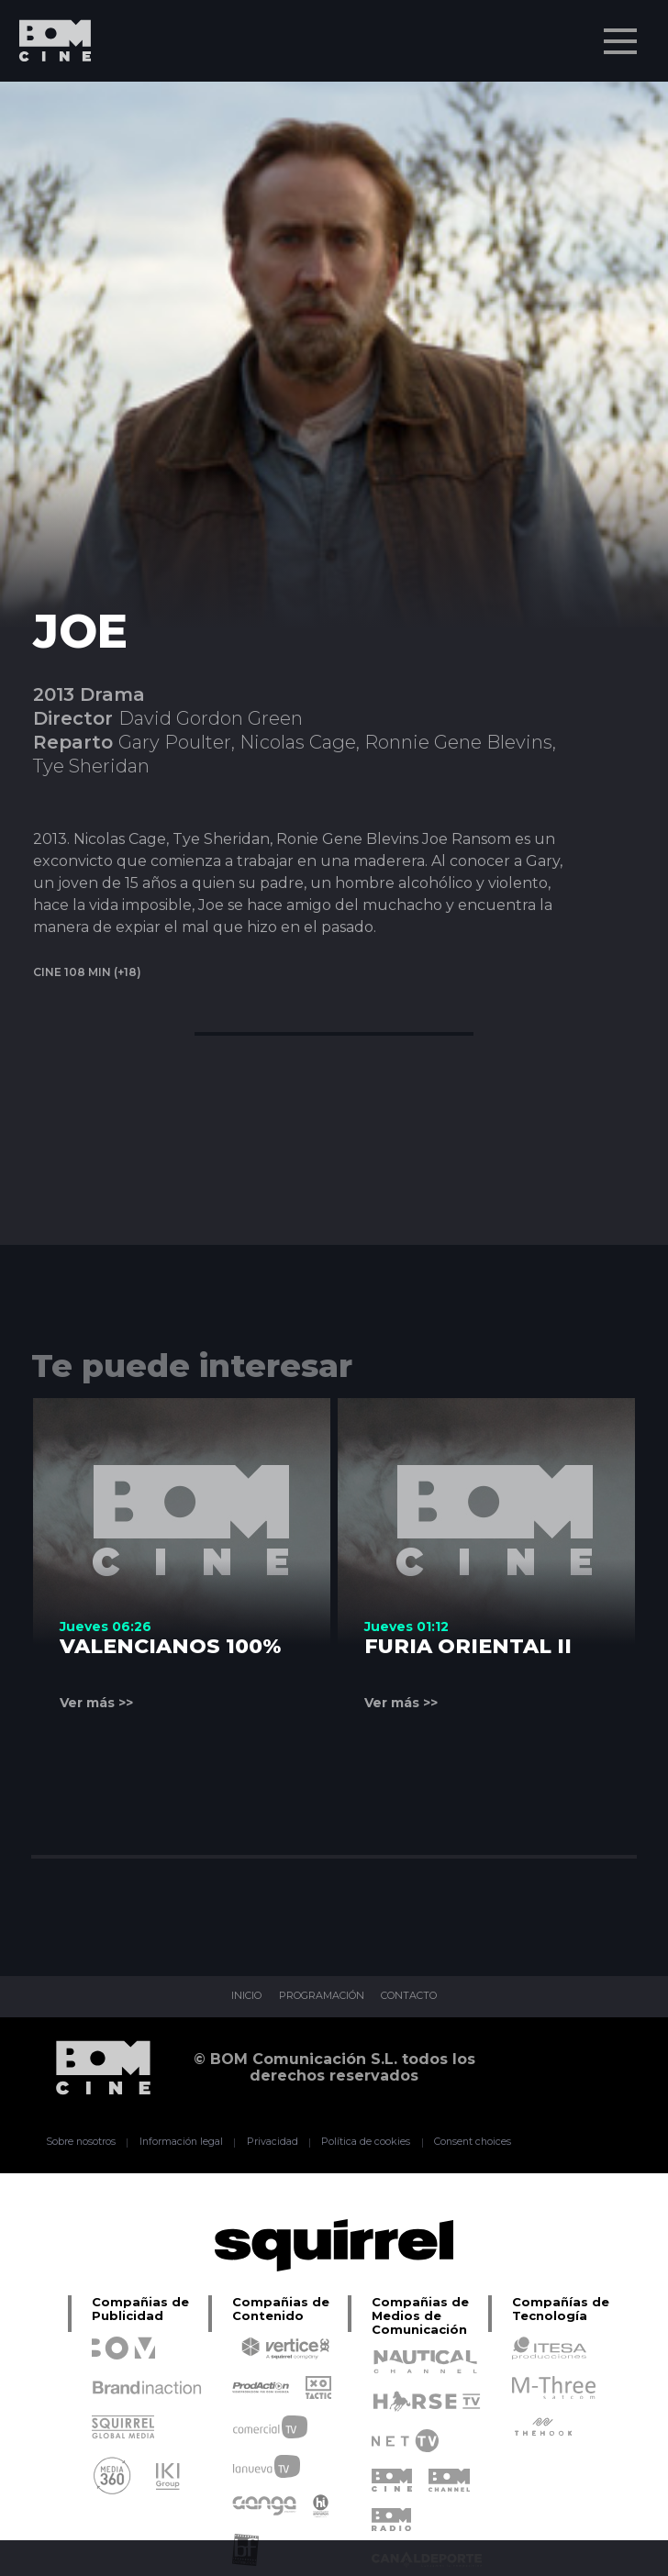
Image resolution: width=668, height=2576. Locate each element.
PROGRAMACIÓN (319, 1997)
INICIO (231, 1997)
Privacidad (272, 2142)
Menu (622, 32)
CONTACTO (422, 1997)
